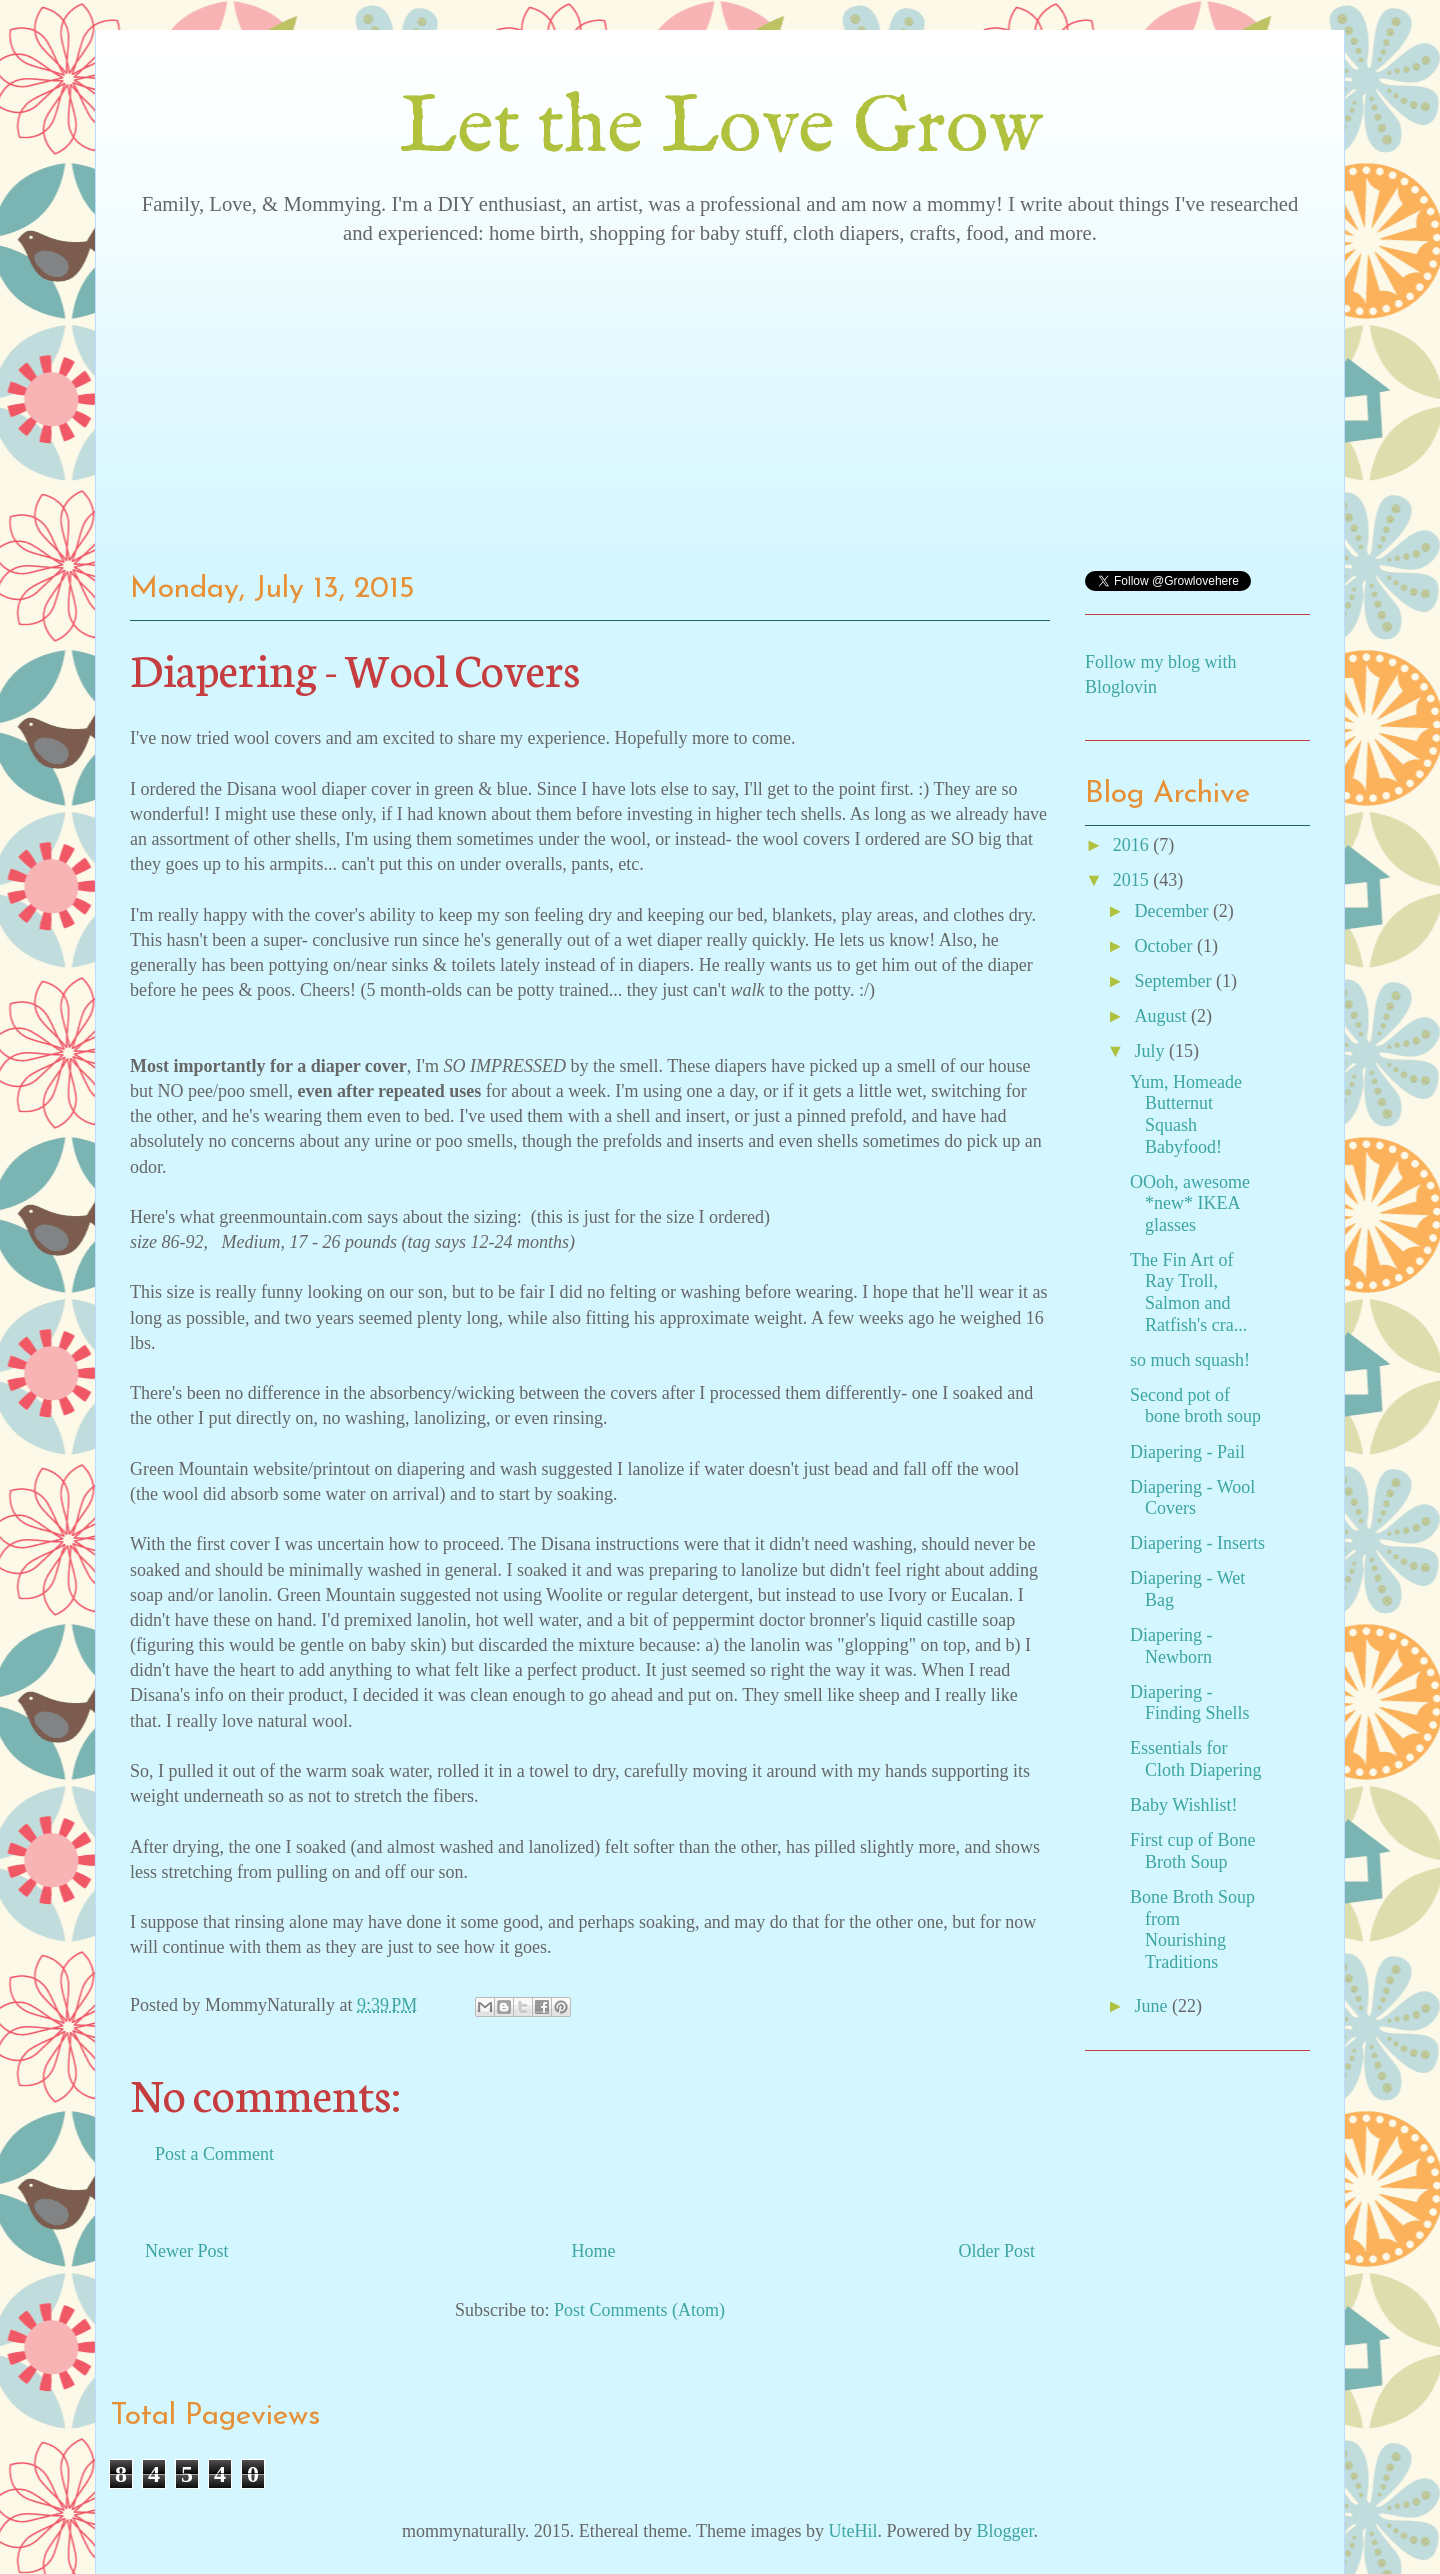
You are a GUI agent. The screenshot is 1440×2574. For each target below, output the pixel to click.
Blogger (1004, 2531)
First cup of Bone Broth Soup (1193, 1851)
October (1165, 946)
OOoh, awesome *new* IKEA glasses (1190, 1203)
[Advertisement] (720, 401)
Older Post (997, 2251)
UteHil (852, 2531)
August (1162, 1016)
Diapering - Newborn (1171, 1646)
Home (594, 2251)
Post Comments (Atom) (639, 2310)
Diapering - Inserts (1197, 1543)
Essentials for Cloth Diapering (1195, 1759)
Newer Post (187, 2251)
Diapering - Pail (1187, 1452)
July (1151, 1051)
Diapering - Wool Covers (1192, 1498)
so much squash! (1190, 1360)
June (1153, 2006)
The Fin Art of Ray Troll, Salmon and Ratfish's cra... (1188, 1292)
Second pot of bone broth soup (1195, 1406)
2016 (1133, 845)
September (1174, 981)
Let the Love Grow (720, 129)
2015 (1133, 880)
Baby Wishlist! (1183, 1805)
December (1173, 911)
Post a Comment (214, 2154)
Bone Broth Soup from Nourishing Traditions (1192, 1929)
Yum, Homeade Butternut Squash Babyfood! (1186, 1114)
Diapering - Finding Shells (1190, 1703)
